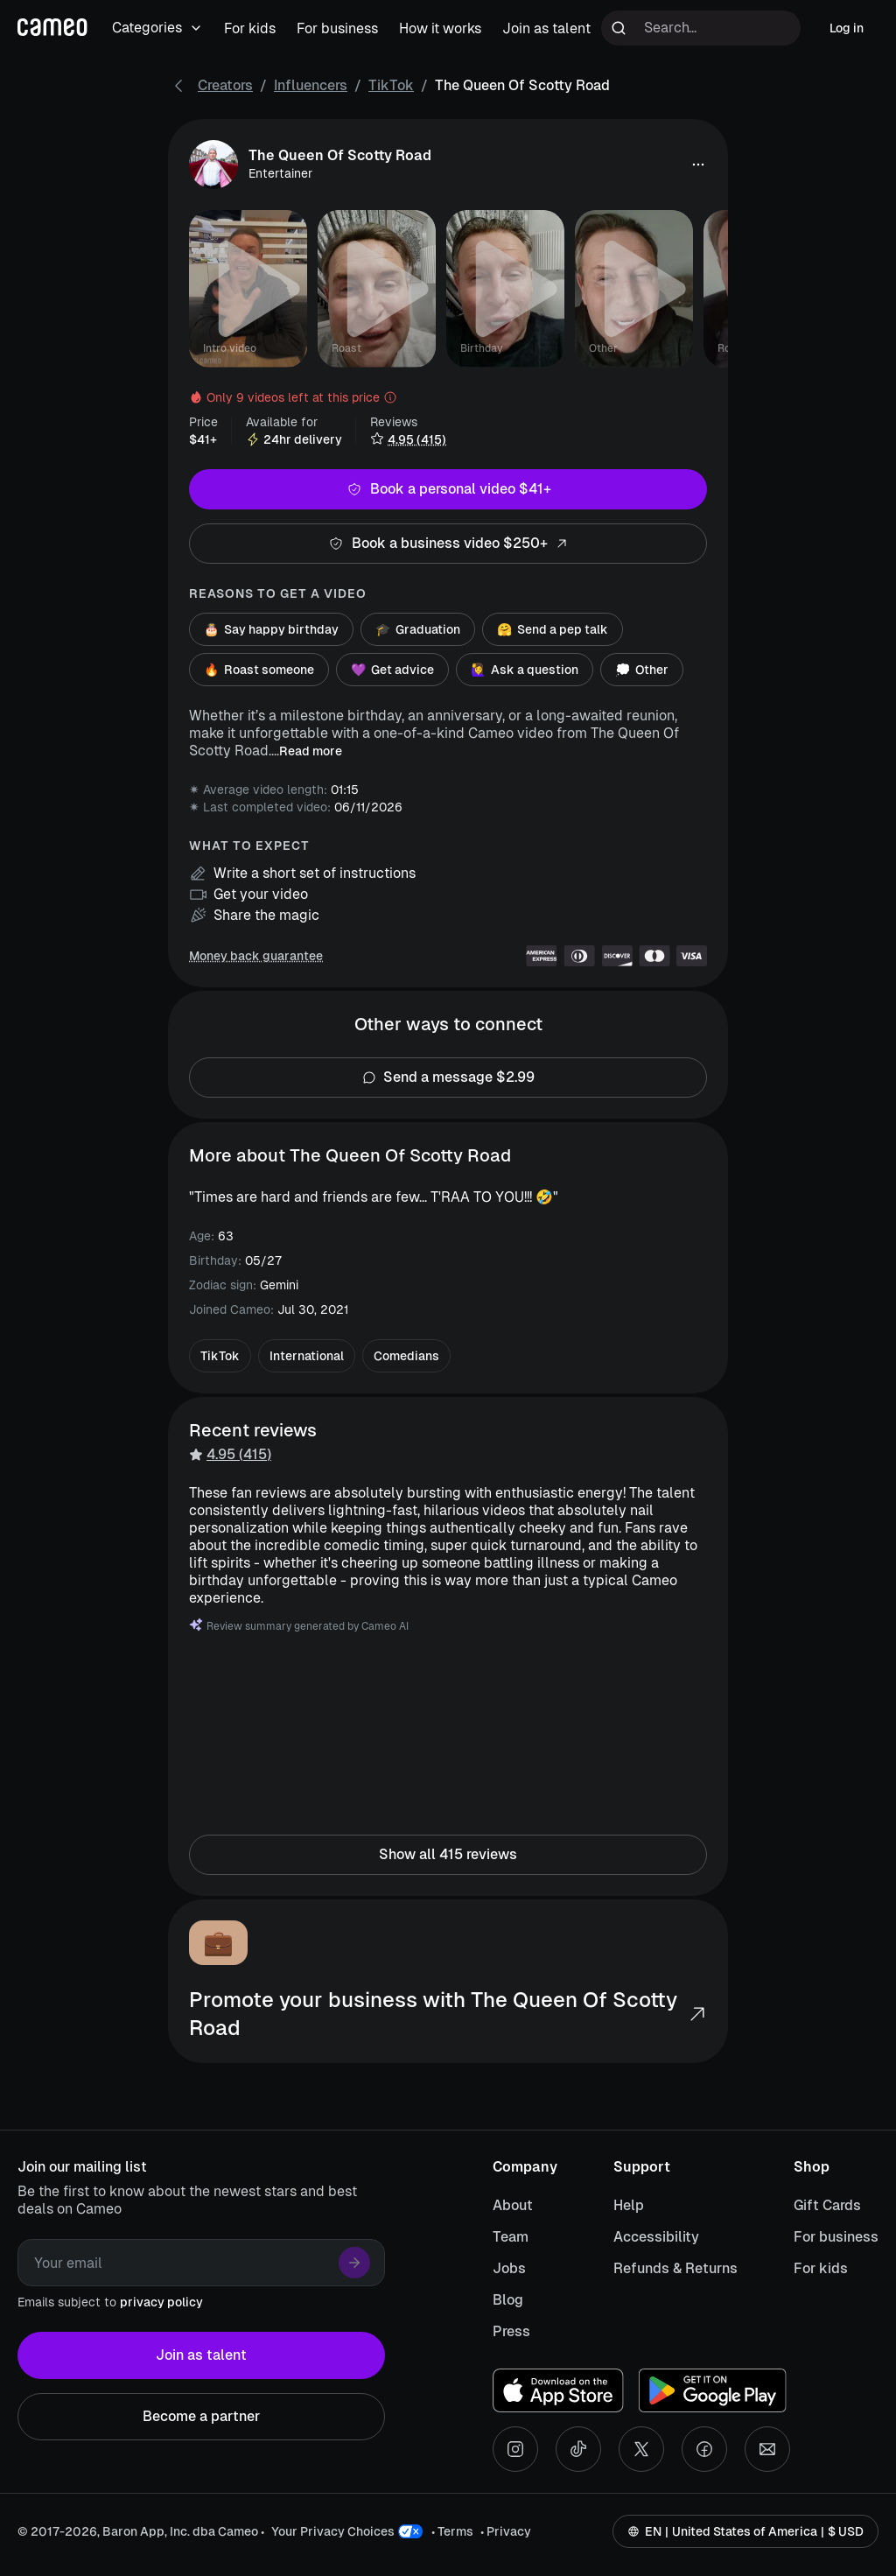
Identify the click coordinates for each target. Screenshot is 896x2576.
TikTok (391, 85)
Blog (508, 2300)
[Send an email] (767, 2449)
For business (836, 2237)
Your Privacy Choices (333, 2531)
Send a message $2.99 (448, 1077)
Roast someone (259, 669)
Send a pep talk (552, 629)
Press (511, 2331)
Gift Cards (827, 2205)
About (513, 2205)
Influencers (310, 85)
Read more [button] (310, 751)
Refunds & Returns (675, 2268)
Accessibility (656, 2237)
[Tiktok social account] (578, 2449)
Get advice (392, 669)
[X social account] (641, 2449)
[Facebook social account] (704, 2449)
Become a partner (201, 2416)
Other (641, 669)
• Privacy (505, 2531)
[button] (698, 164)
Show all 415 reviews (448, 1854)
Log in (847, 28)
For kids (821, 2268)
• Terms (452, 2531)
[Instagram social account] (515, 2449)
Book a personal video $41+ (448, 489)
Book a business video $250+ (448, 543)
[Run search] (618, 28)
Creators (225, 85)
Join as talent (201, 2355)
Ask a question (524, 669)
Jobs (509, 2268)
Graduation (417, 629)
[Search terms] (701, 28)
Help (628, 2205)
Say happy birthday (271, 629)
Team (510, 2237)
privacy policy (161, 2302)
